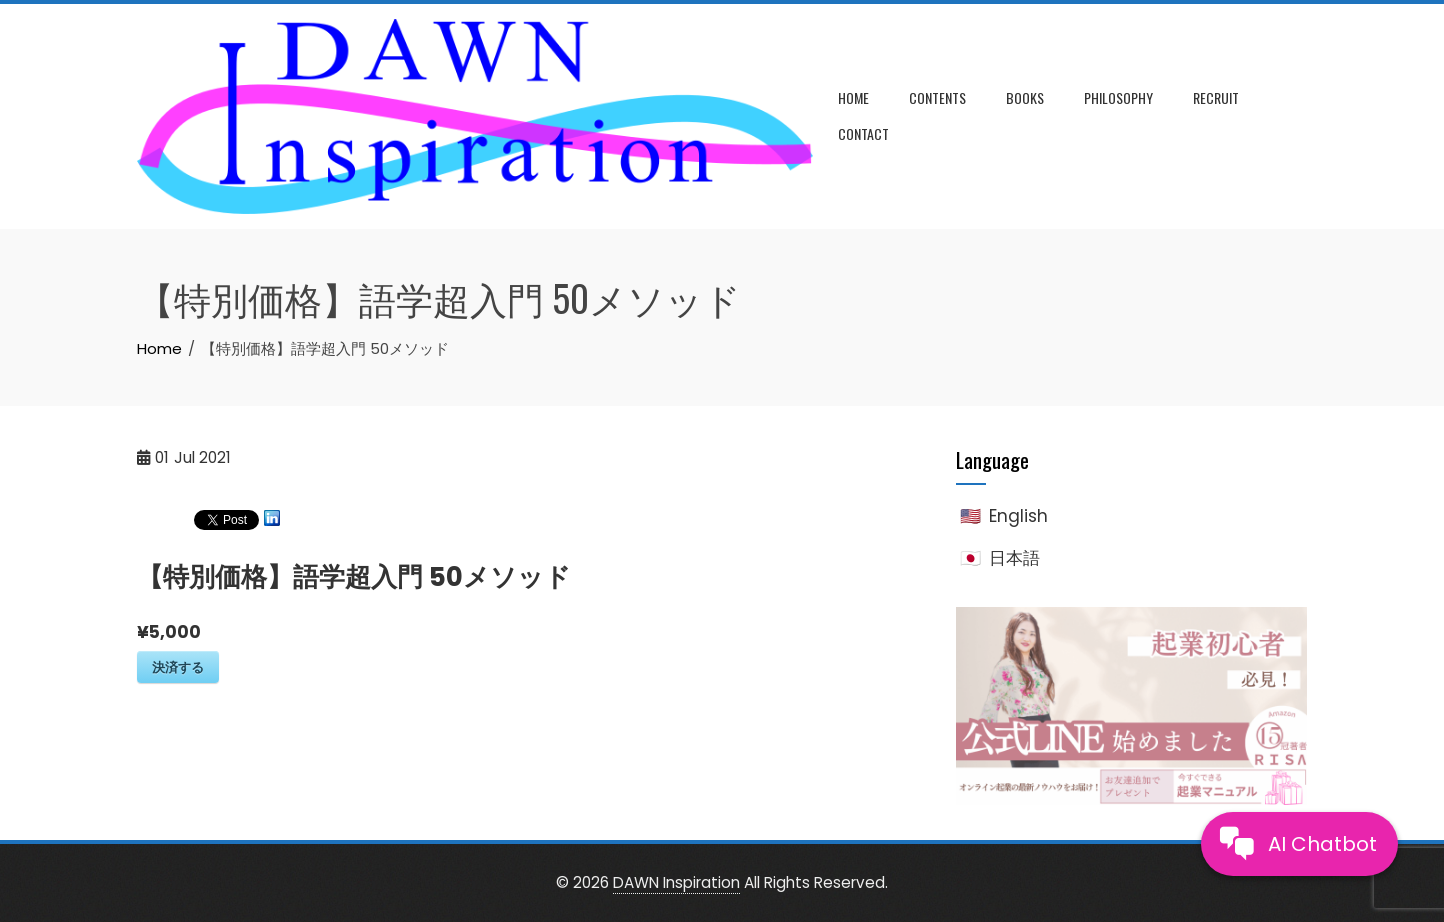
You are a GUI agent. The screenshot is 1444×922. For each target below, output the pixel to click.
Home (853, 97)
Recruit (1216, 97)
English (1018, 516)
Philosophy (1118, 97)
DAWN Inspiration (676, 882)
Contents (937, 97)
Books (1025, 97)
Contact (863, 133)
